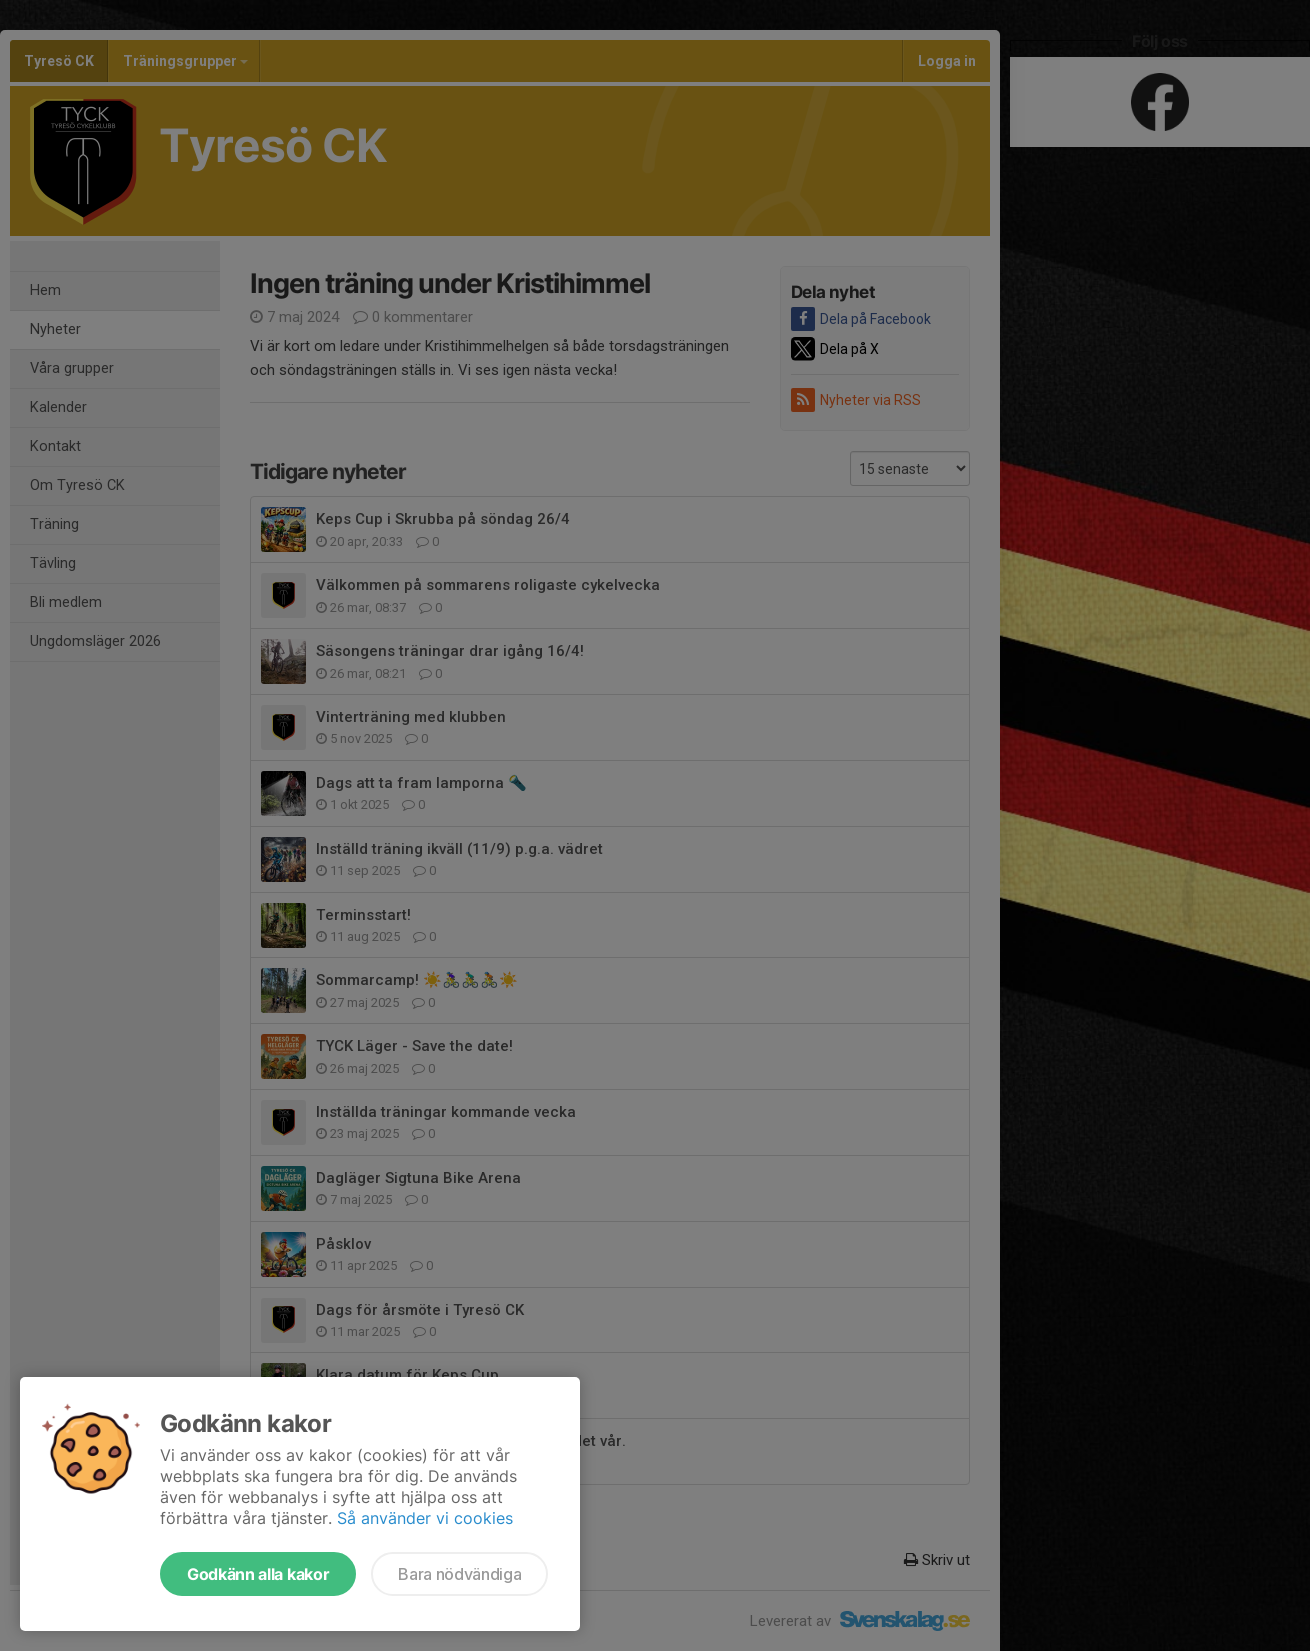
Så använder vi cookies (425, 1518)
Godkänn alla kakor (258, 1574)
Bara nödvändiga (459, 1574)
